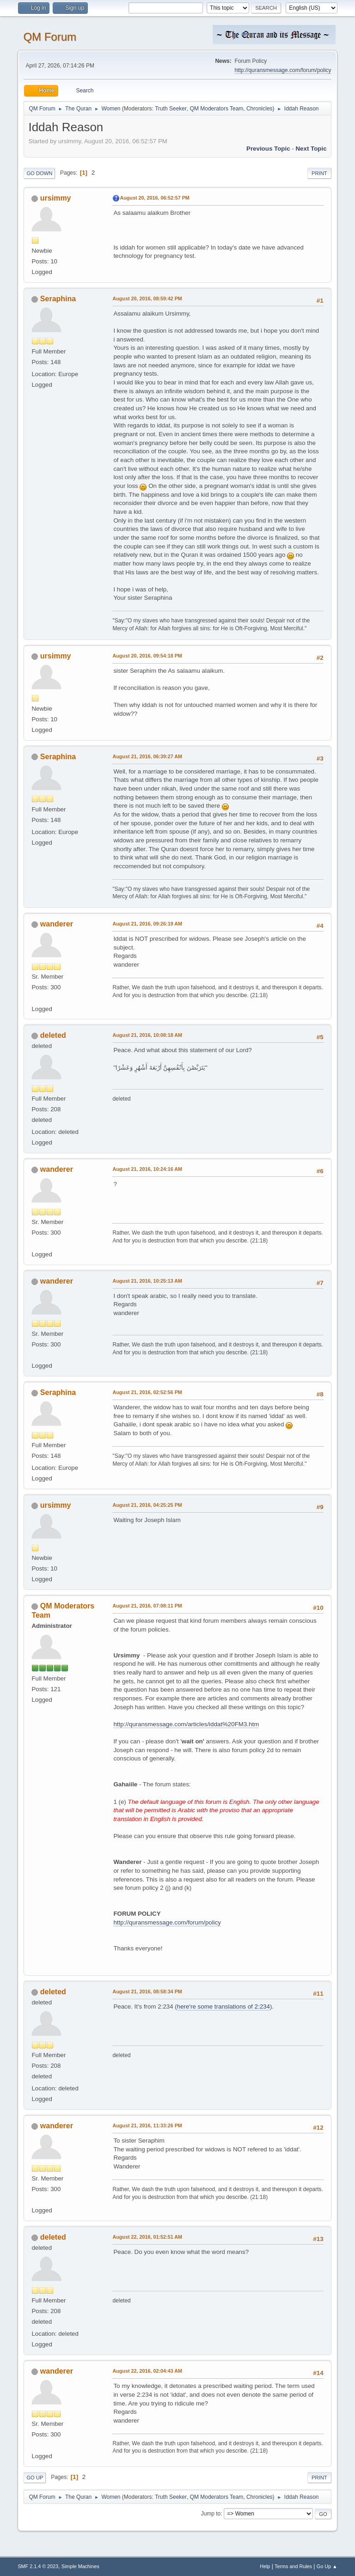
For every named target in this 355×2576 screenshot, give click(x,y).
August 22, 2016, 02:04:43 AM (147, 2371)
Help (265, 2566)
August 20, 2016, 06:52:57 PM (154, 198)
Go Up (34, 2477)
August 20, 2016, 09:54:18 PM (147, 655)
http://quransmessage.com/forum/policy (282, 70)
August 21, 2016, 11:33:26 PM (147, 2125)
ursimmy (55, 198)
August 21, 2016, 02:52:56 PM (147, 1392)
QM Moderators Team (217, 108)
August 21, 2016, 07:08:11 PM (147, 1605)
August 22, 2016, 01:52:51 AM (147, 2237)
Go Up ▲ (327, 2566)
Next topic (310, 148)
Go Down (39, 173)
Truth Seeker (171, 108)
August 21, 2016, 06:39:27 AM (147, 756)
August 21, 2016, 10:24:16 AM (147, 1169)
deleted (53, 1035)
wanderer (56, 924)
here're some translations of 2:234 (223, 2006)
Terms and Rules (293, 2566)
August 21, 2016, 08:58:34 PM (147, 1991)
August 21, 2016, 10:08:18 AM (147, 1035)
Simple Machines (80, 2566)
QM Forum (49, 36)
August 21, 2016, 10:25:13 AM (147, 1281)
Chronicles (259, 108)
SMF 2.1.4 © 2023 (38, 2566)
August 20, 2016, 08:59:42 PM (147, 298)
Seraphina (58, 299)
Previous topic (268, 148)
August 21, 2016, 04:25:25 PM (147, 1505)
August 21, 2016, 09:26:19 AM (147, 923)
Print (319, 173)
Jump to (211, 2513)
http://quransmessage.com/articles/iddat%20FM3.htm (186, 1724)
